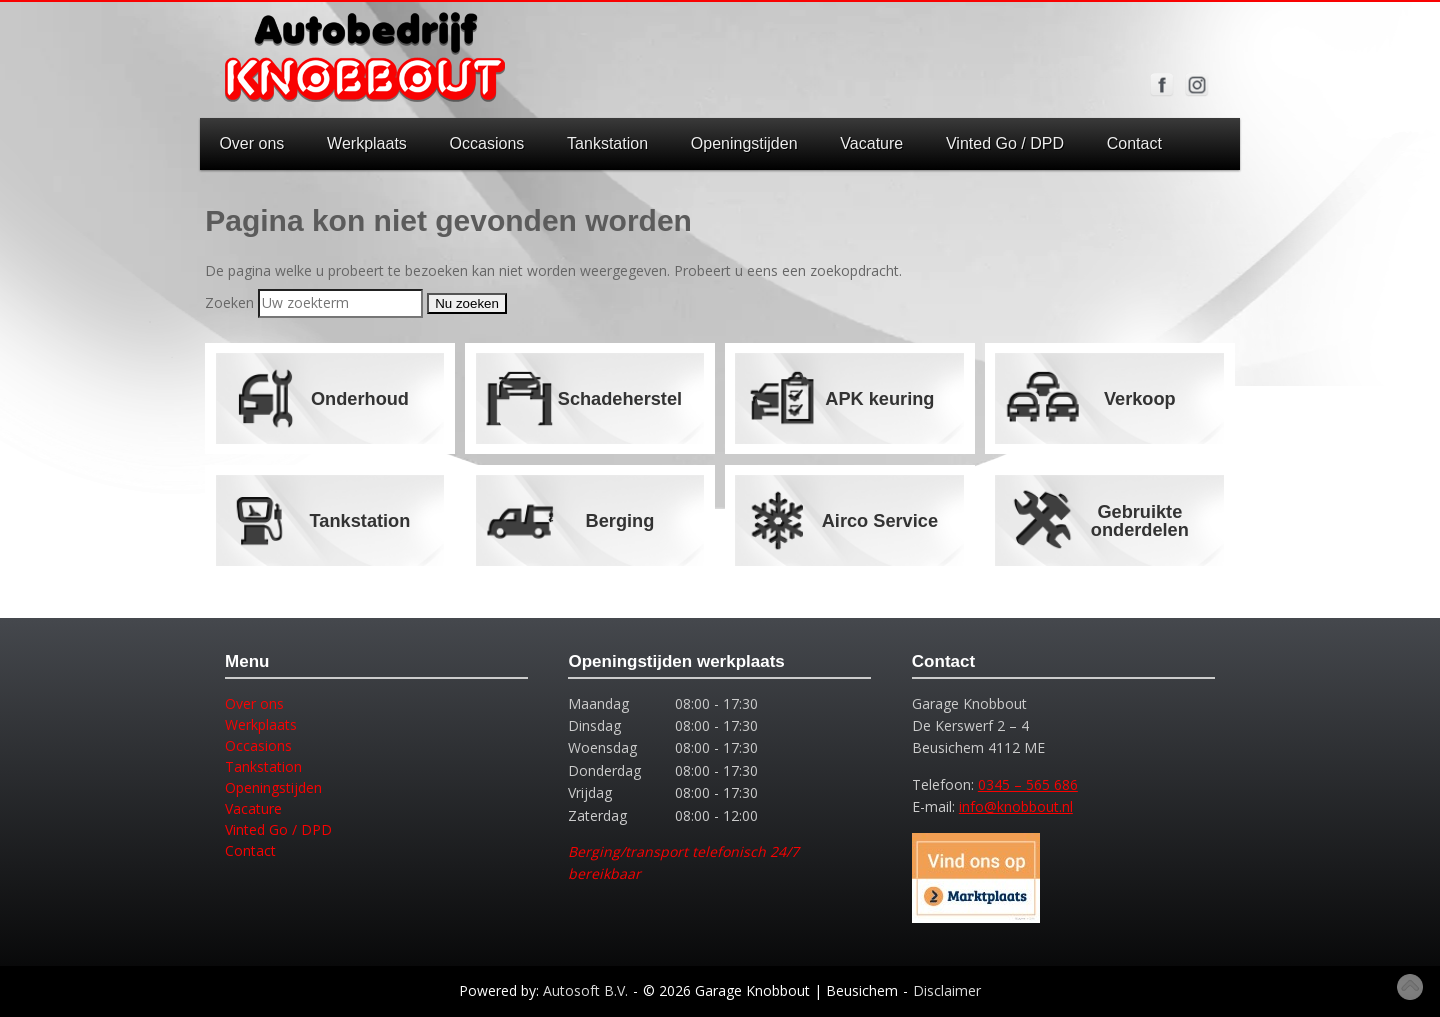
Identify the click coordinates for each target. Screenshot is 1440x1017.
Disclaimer (947, 990)
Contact (1134, 143)
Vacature (871, 143)
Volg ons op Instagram (1197, 85)
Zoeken (229, 302)
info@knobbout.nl (1016, 806)
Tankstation (607, 143)
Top (1410, 987)
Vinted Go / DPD (1005, 143)
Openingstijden (744, 143)
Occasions (487, 143)
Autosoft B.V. (585, 990)
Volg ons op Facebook (1162, 85)
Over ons (251, 143)
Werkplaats (367, 143)
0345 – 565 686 (1028, 784)
